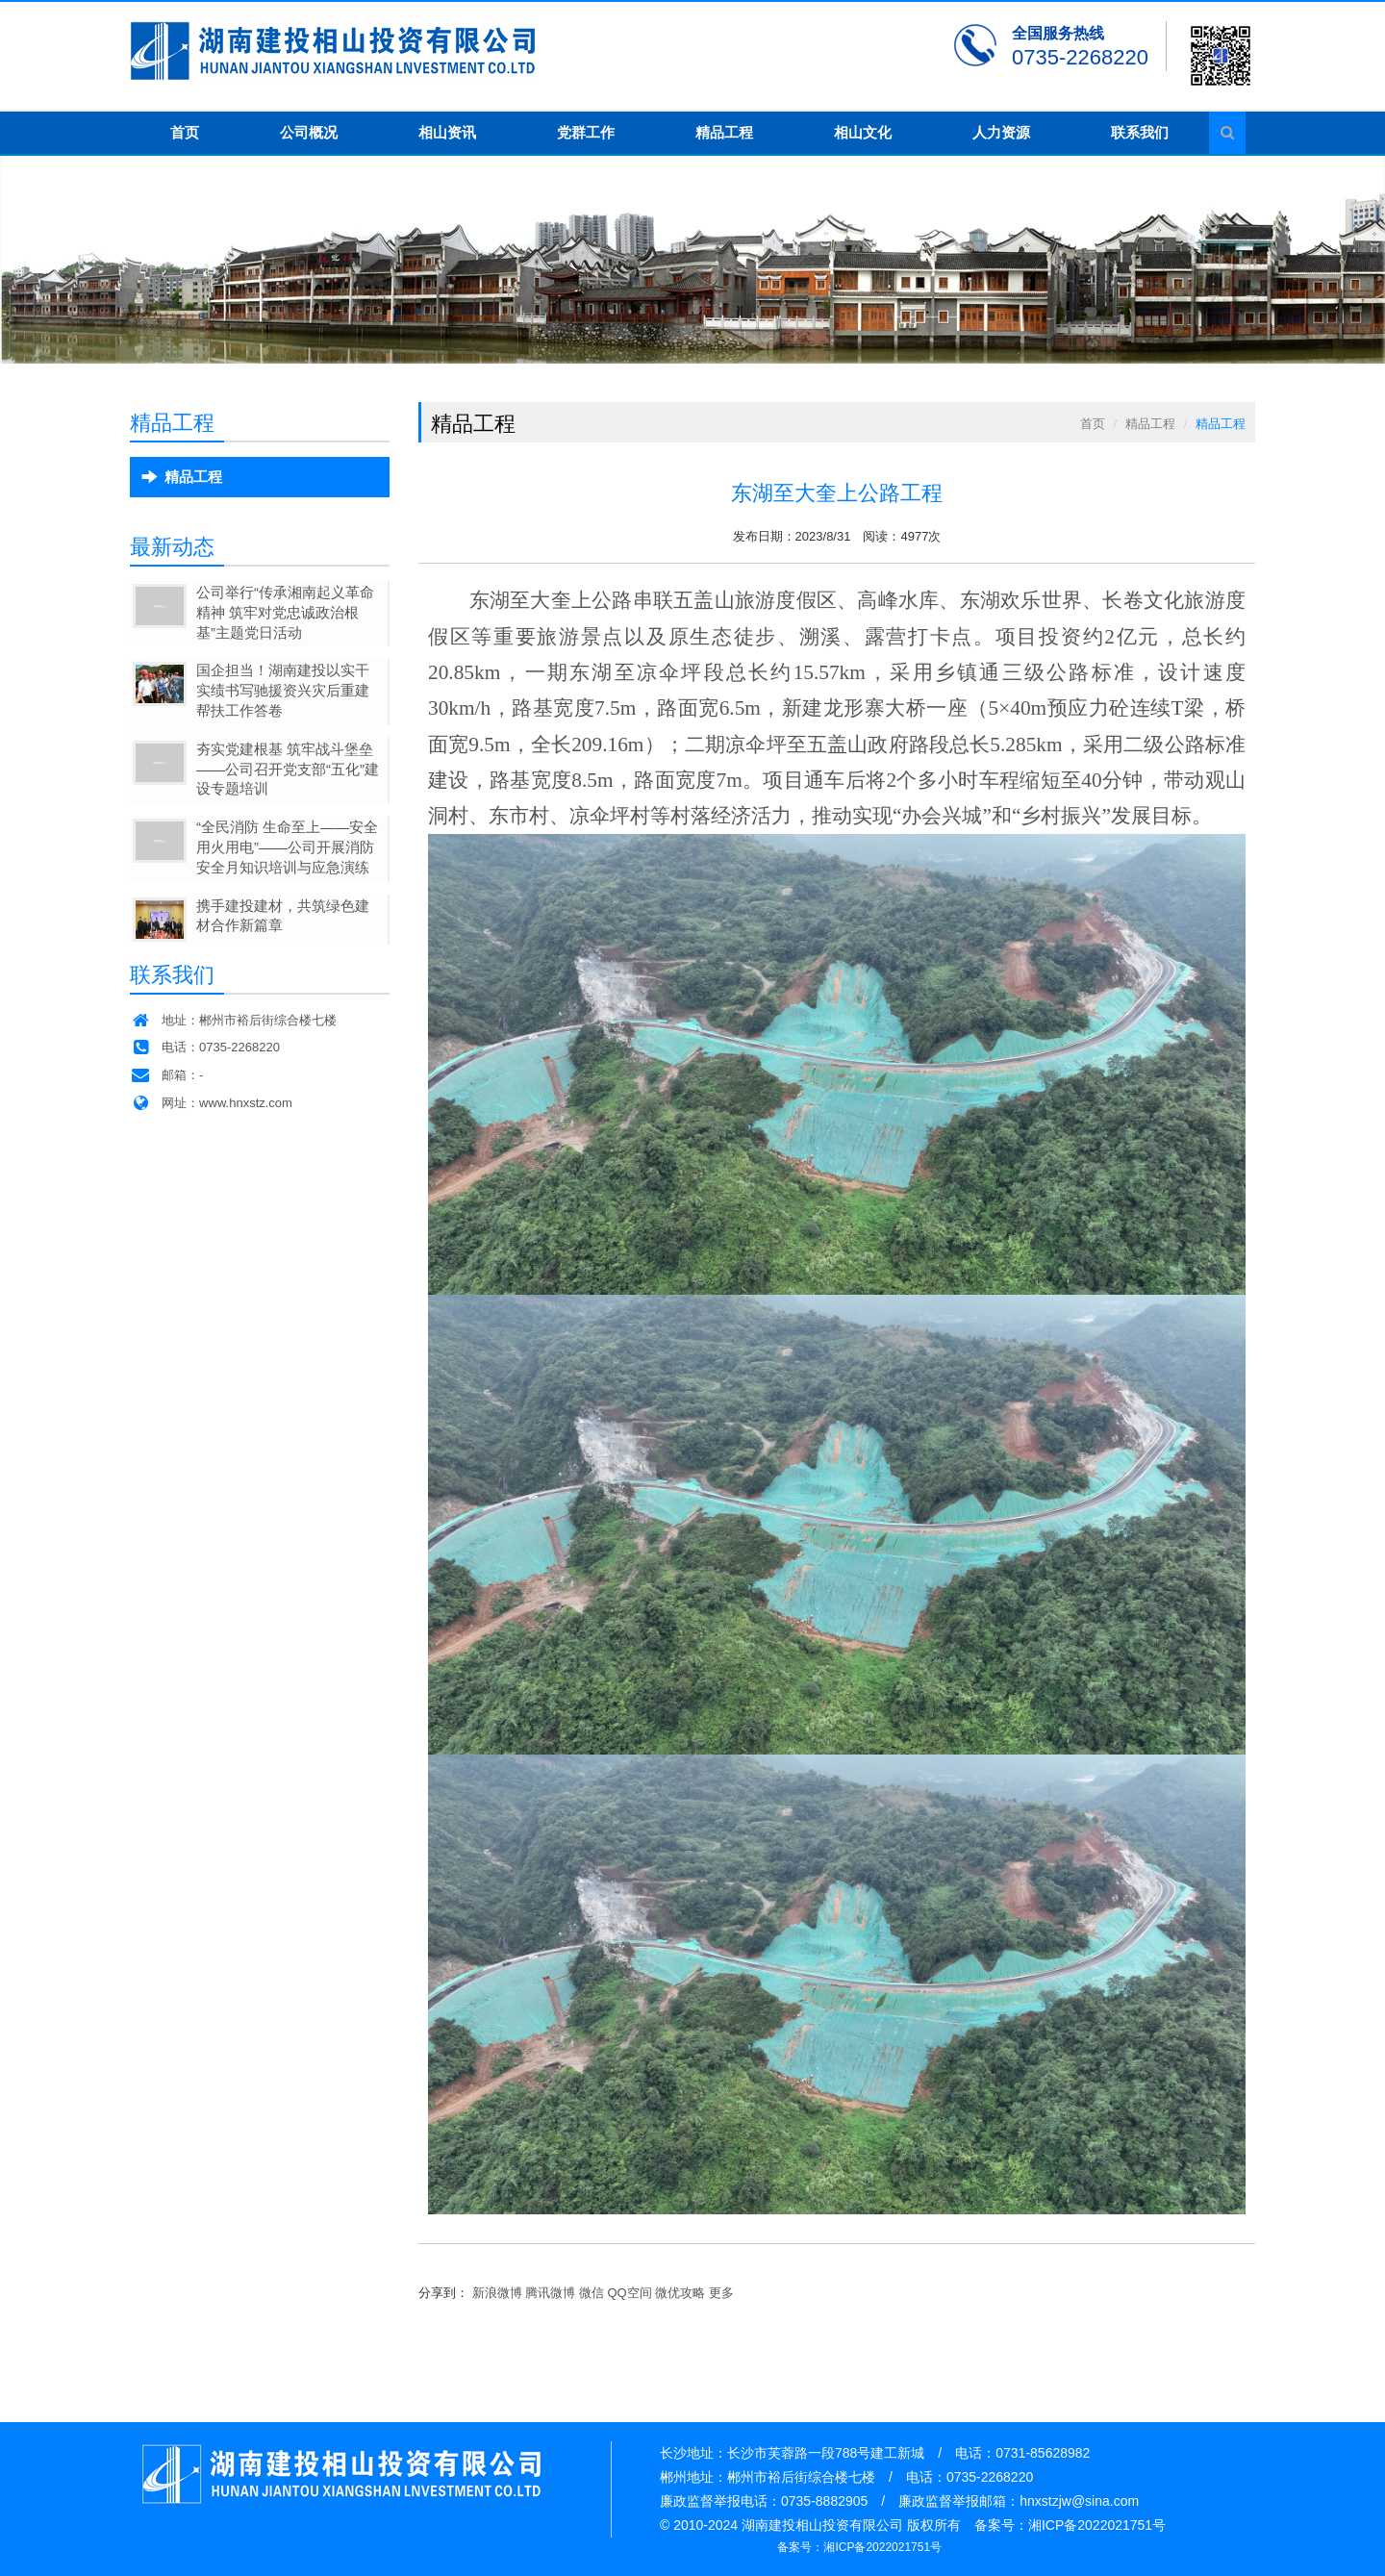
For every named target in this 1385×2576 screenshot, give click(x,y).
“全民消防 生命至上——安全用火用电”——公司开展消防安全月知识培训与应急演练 (287, 847)
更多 (721, 2293)
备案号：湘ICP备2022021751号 (859, 2547)
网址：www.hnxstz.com (211, 1103)
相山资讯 (447, 132)
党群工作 (586, 132)
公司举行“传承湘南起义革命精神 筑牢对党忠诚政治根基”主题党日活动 (285, 612)
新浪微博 (497, 2293)
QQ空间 (630, 2293)
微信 (591, 2293)
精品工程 (724, 132)
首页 (184, 132)
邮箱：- (166, 1075)
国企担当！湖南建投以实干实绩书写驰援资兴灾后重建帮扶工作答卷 (282, 690)
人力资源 (1001, 132)
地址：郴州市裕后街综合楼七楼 (233, 1020)
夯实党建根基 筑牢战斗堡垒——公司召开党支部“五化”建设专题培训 (287, 769)
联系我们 (1140, 132)
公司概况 (309, 132)
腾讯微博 (550, 2293)
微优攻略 (680, 2293)
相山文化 (863, 132)
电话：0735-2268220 (205, 1047)
